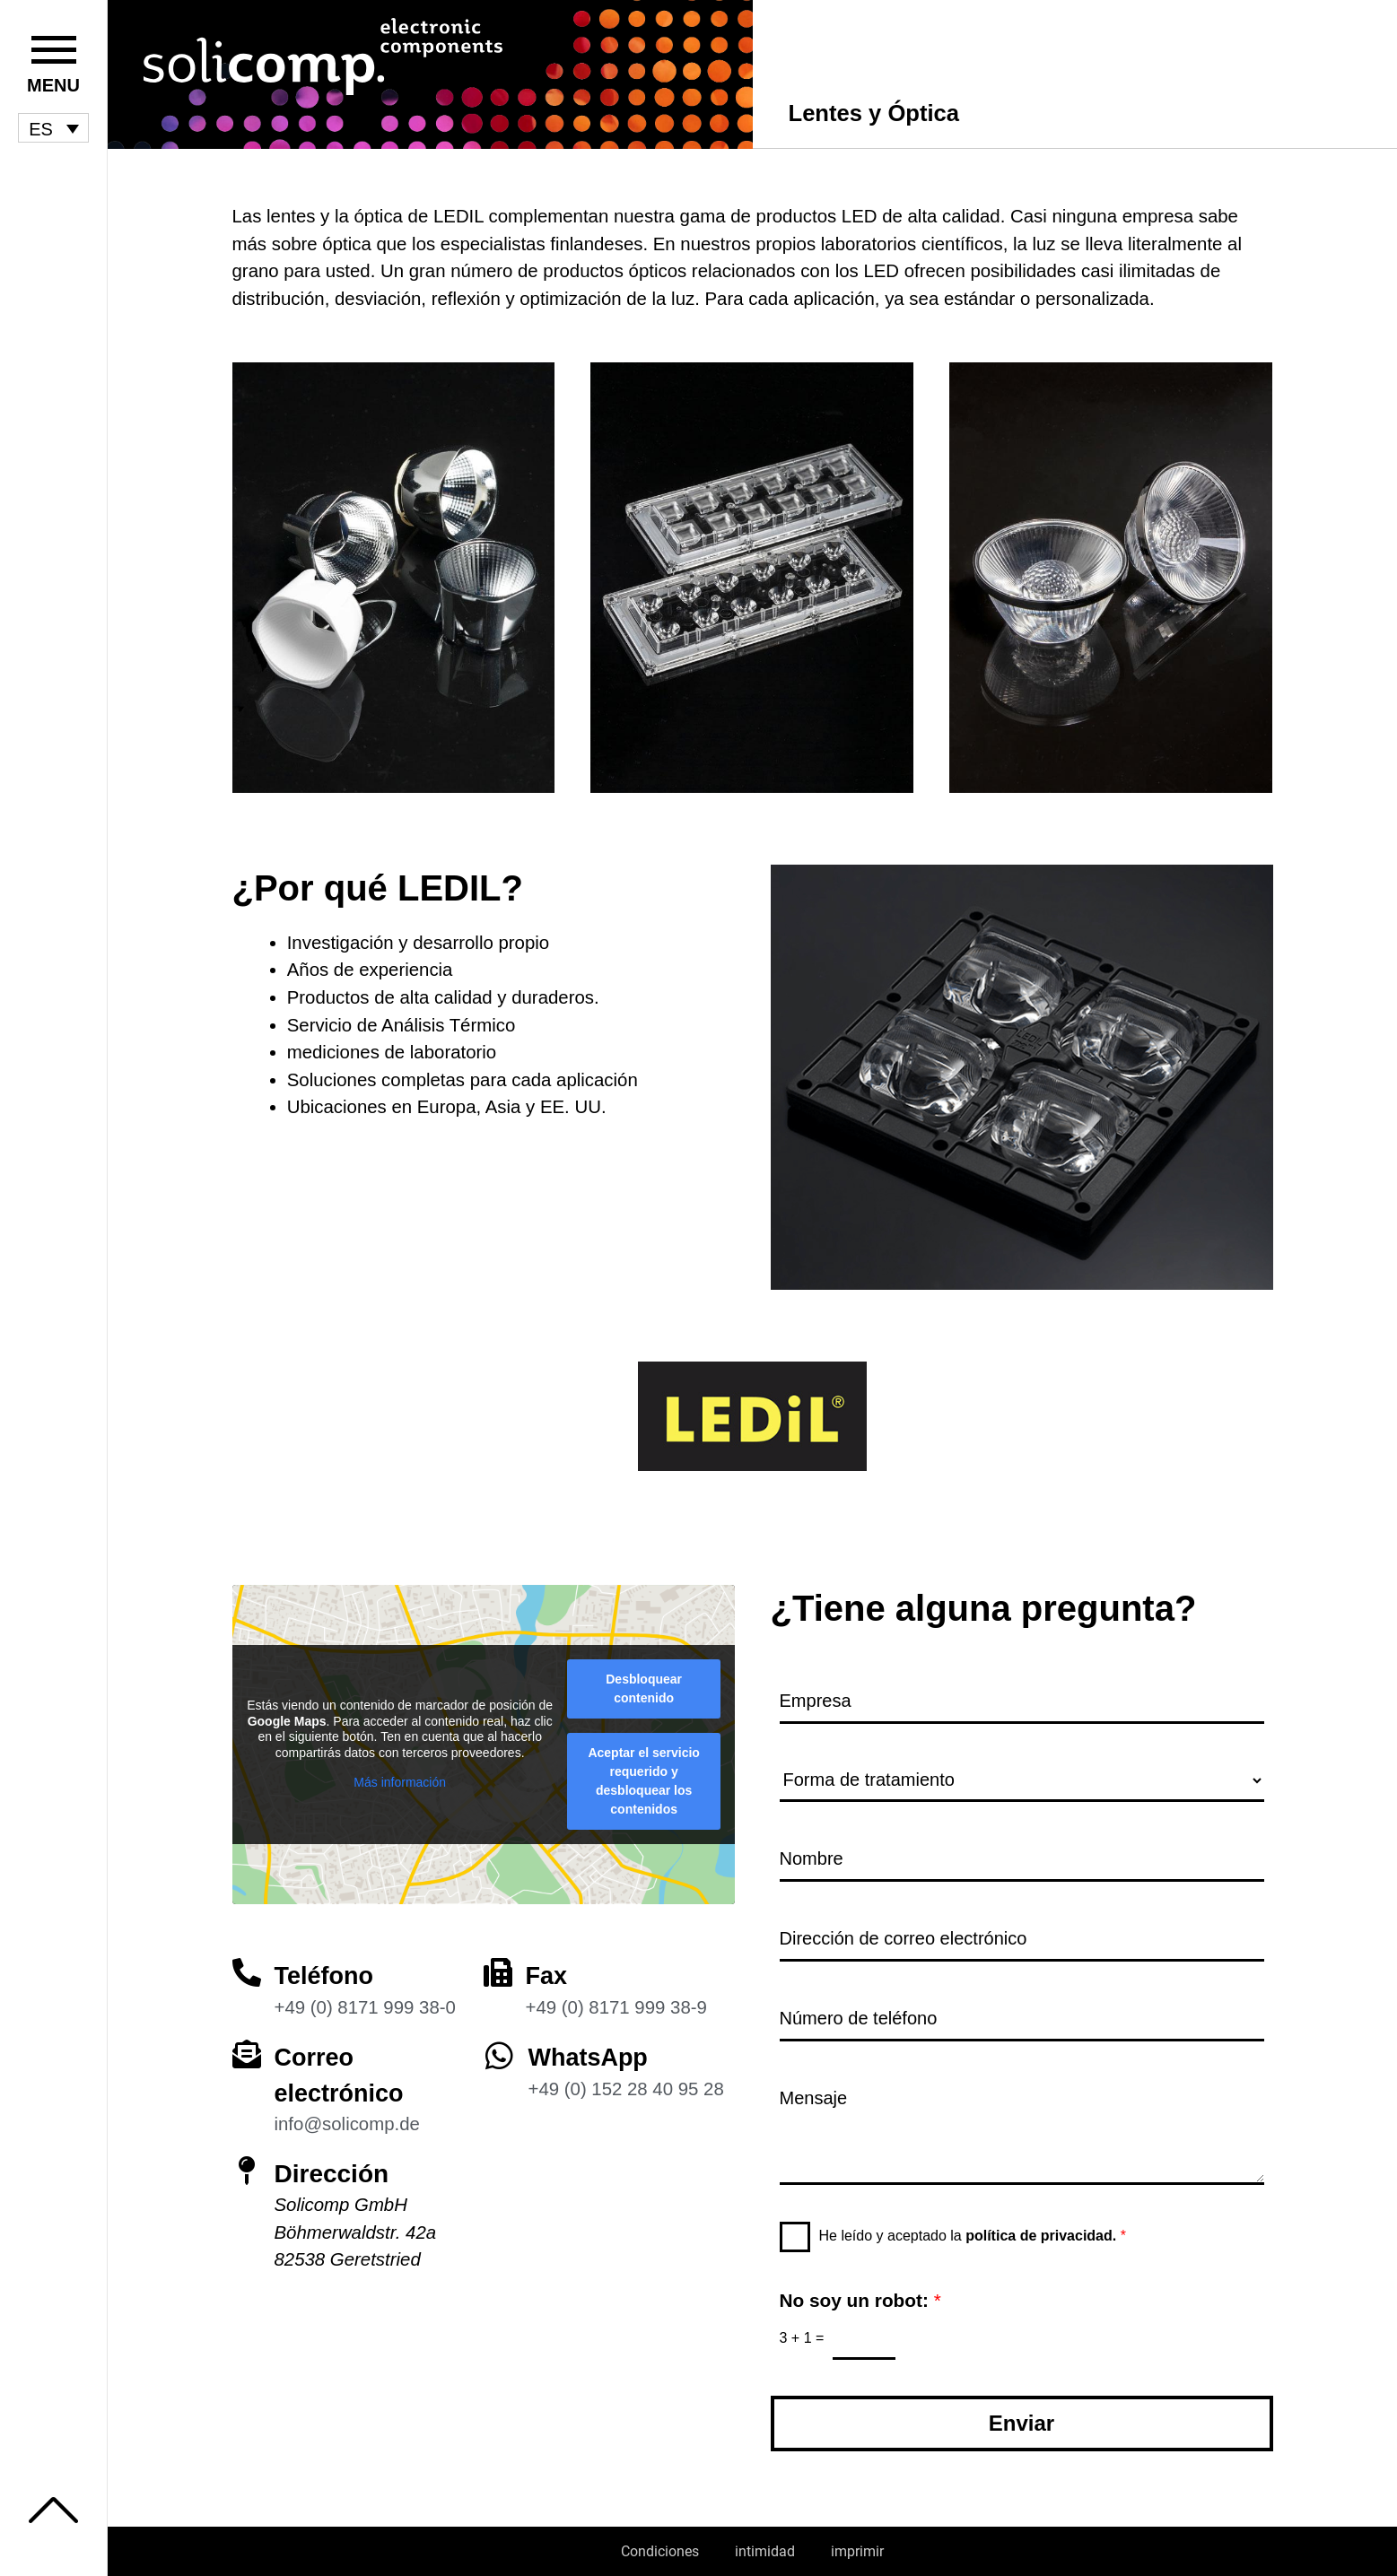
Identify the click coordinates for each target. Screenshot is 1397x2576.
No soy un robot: (860, 2299)
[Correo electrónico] (246, 2047)
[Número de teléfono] (1022, 2018)
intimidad (765, 2551)
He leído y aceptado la (972, 2234)
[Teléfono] (246, 1967)
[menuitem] (53, 128)
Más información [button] (400, 1777)
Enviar (1021, 2423)
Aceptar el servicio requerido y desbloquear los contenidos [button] (644, 1775)
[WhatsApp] (499, 2049)
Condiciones (660, 2551)
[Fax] (498, 1967)
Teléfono (326, 1970)
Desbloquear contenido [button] (644, 1683)
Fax (547, 1970)
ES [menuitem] (41, 128)
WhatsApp (590, 2051)
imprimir (857, 2551)
